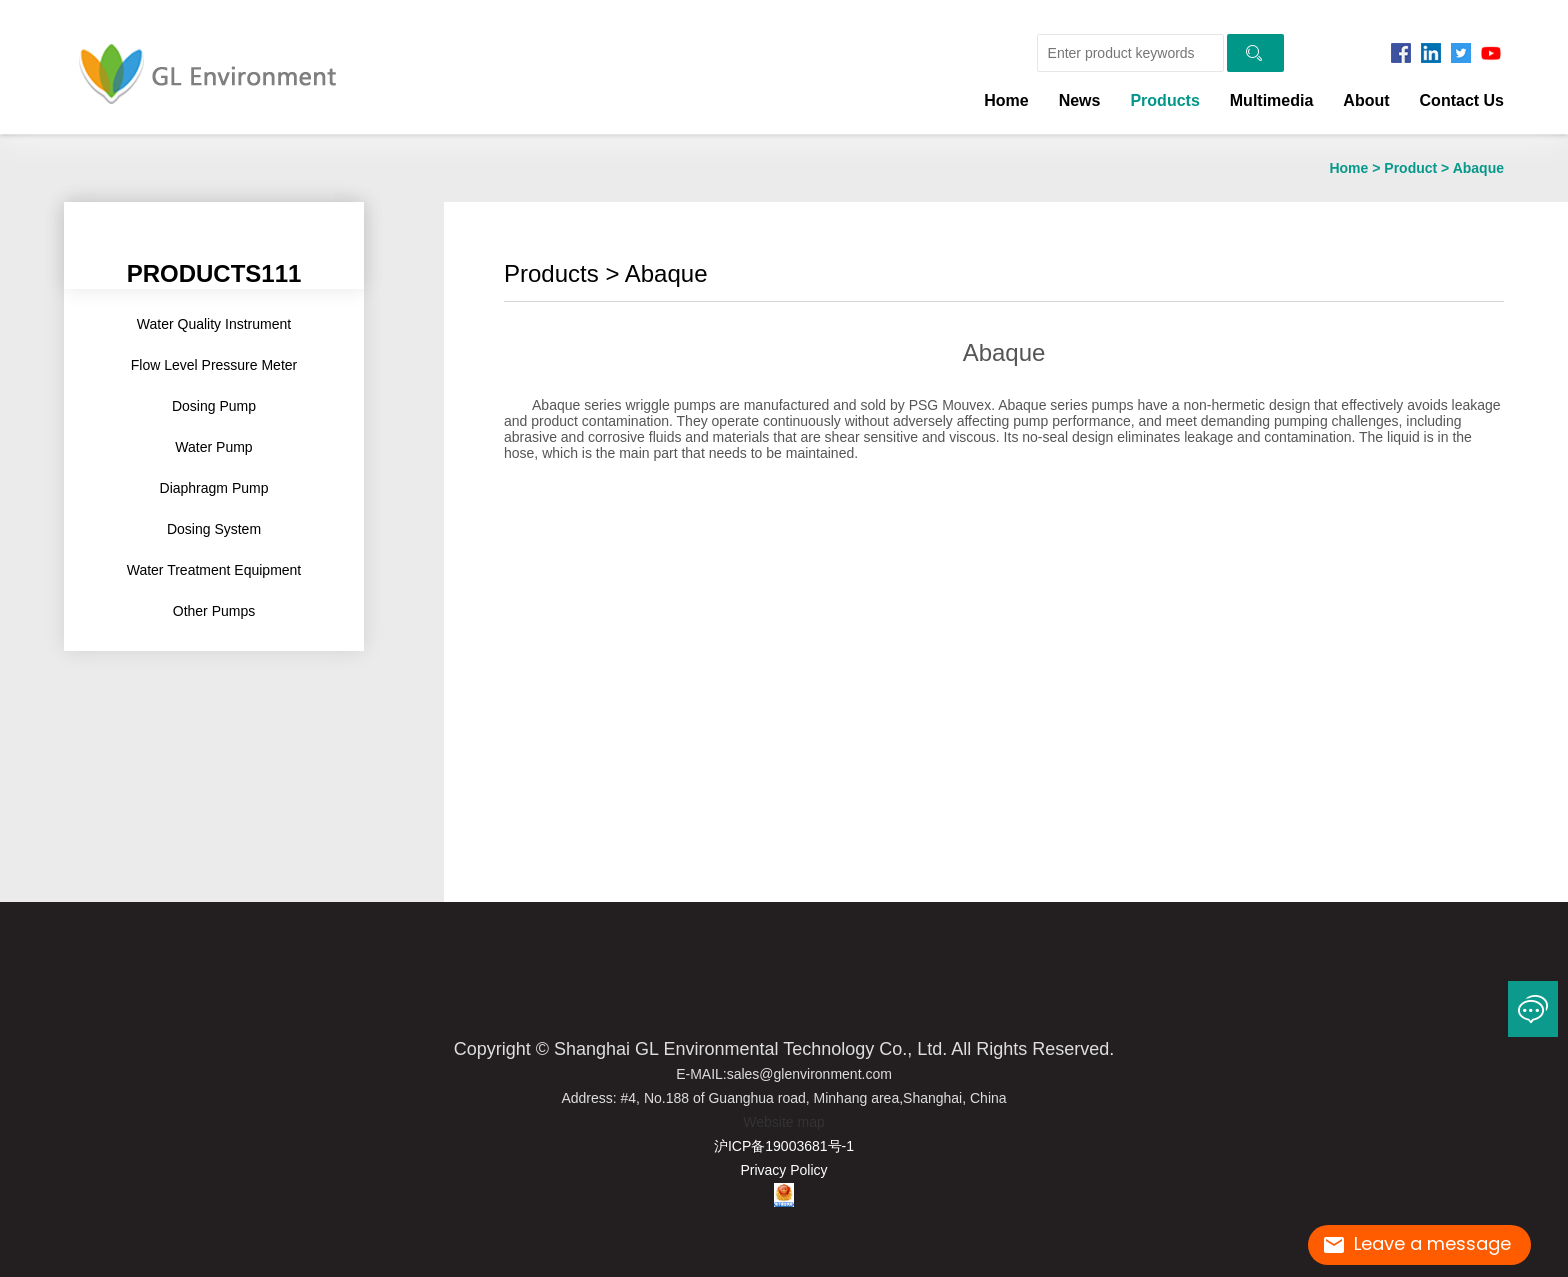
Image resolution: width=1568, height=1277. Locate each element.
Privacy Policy (783, 1170)
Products (1164, 100)
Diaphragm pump (214, 488)
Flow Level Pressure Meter (214, 365)
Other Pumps (214, 611)
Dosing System (214, 529)
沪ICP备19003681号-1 (784, 1146)
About (1366, 100)
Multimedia (1272, 100)
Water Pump (213, 447)
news (1080, 100)
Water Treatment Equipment (214, 570)
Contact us (1462, 100)
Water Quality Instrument (214, 324)
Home (1006, 100)
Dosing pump (214, 406)
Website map (783, 1122)
